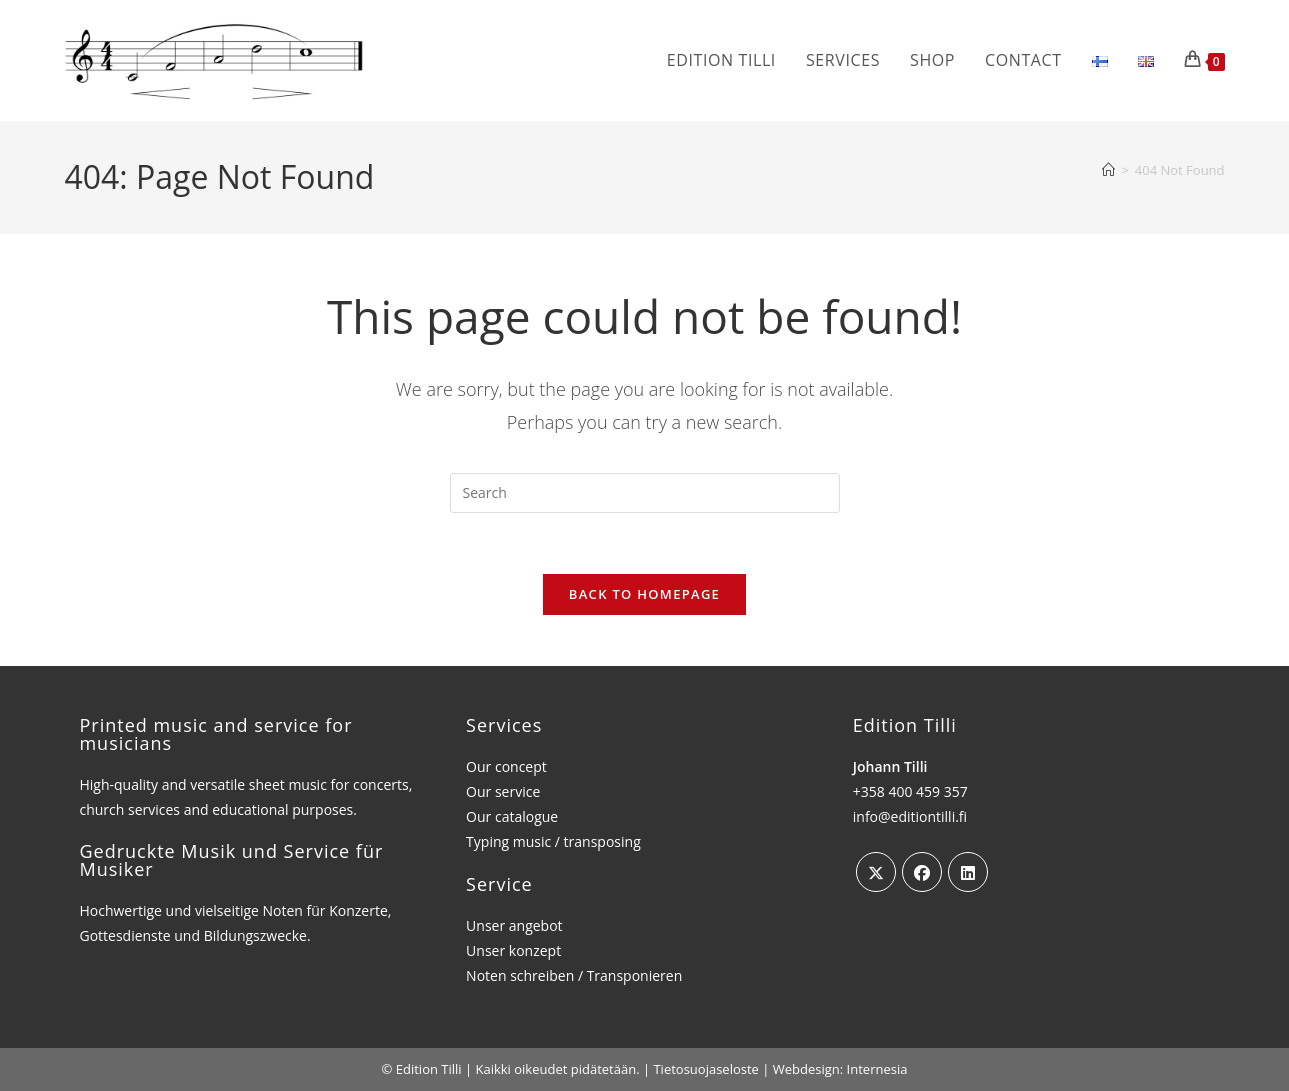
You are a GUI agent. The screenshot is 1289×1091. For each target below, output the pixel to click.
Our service (503, 791)
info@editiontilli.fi (910, 816)
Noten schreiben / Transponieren (574, 975)
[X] (876, 873)
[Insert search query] (645, 493)
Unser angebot (514, 925)
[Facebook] (922, 873)
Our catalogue (512, 816)
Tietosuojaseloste (705, 1069)
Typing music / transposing (553, 842)
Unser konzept (513, 950)
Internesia (877, 1069)
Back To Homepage (644, 594)
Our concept (506, 766)
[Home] (1108, 170)
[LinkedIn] (968, 873)
